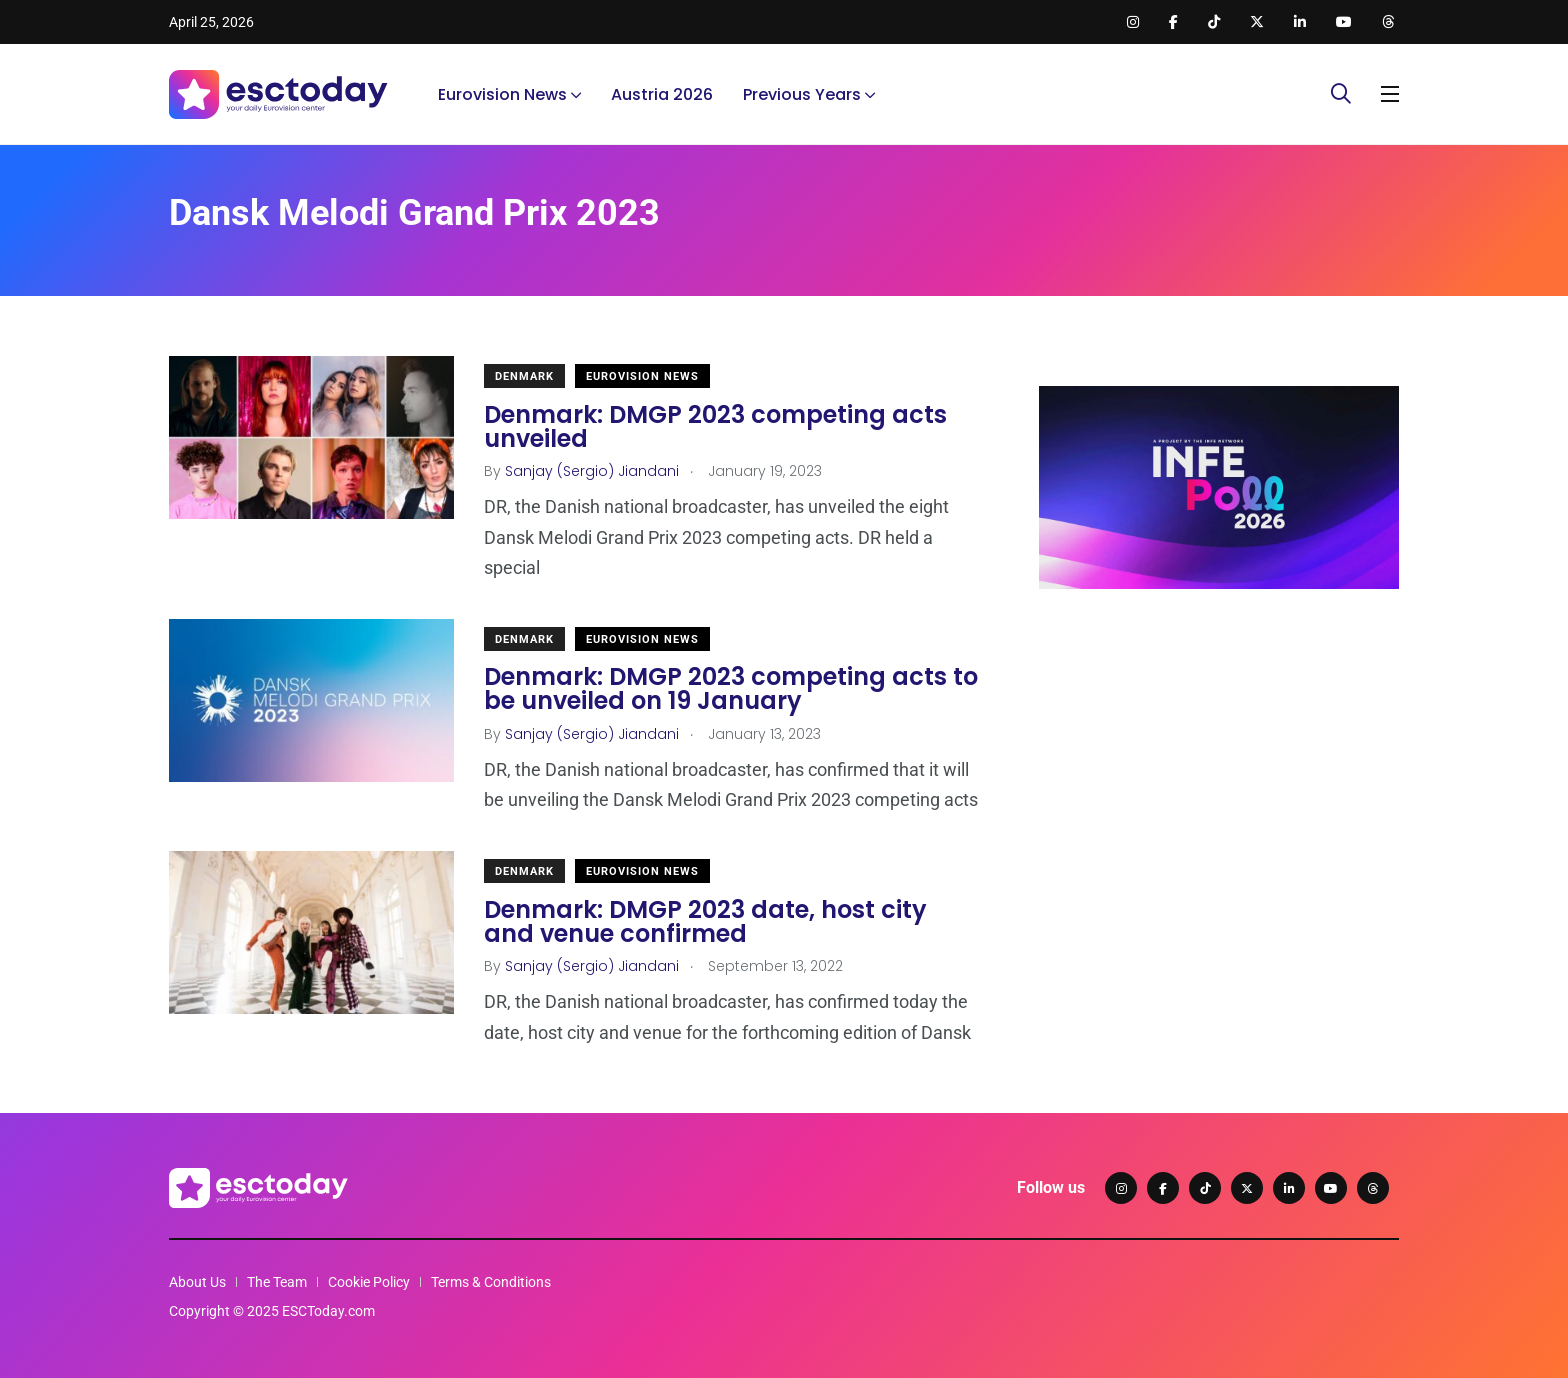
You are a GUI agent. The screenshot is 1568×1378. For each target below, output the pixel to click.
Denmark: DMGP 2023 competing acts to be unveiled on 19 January (731, 689)
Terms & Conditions (491, 1282)
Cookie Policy (369, 1282)
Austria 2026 (662, 94)
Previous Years (802, 94)
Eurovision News (502, 94)
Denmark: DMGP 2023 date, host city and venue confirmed (705, 921)
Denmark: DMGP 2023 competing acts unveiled (715, 426)
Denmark (524, 376)
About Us (197, 1282)
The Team (277, 1282)
